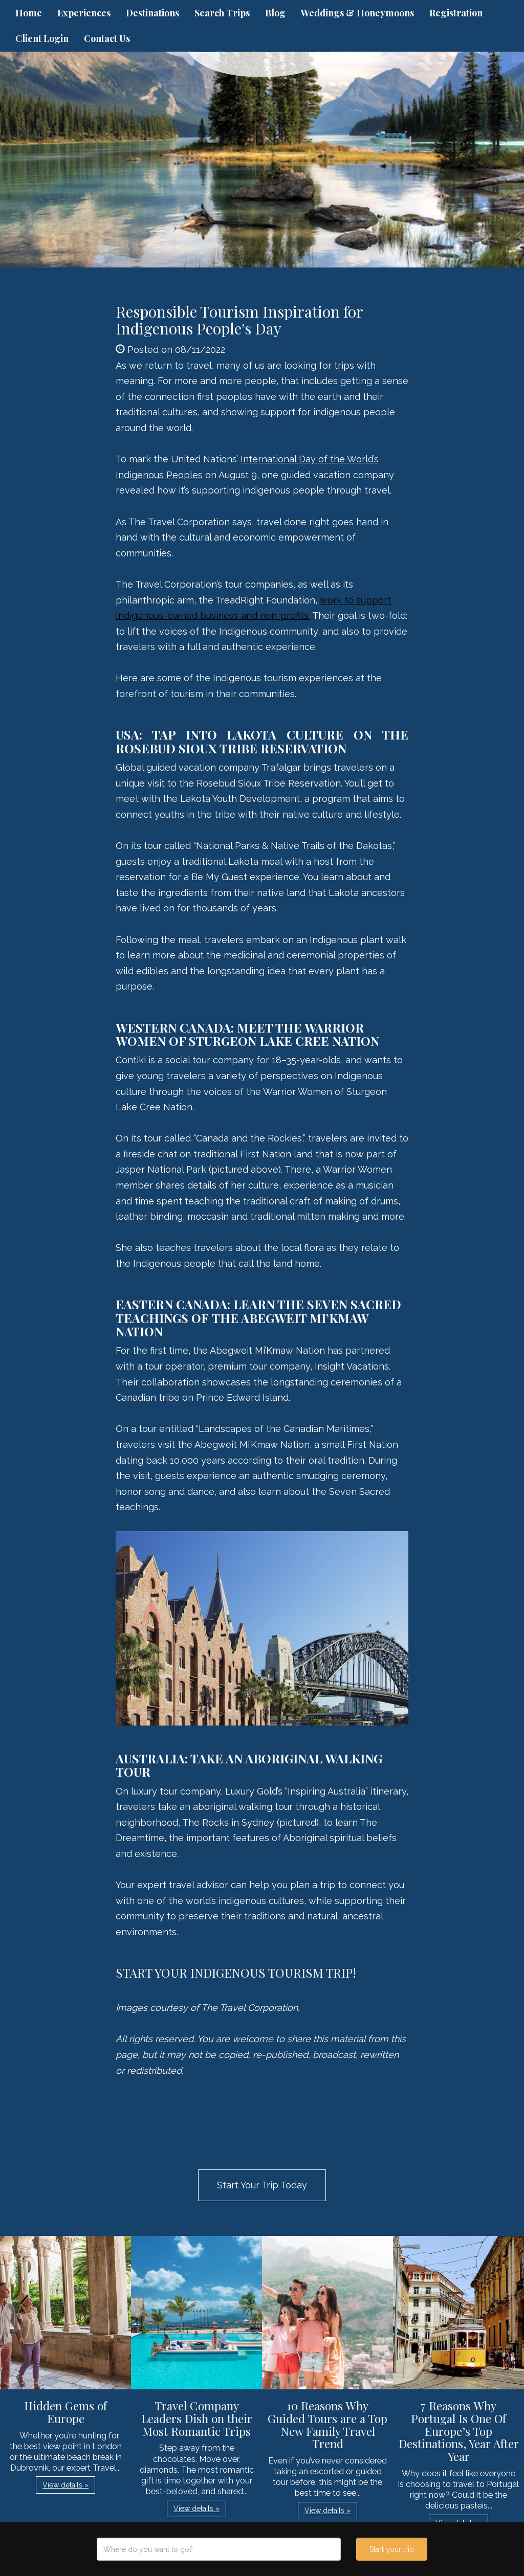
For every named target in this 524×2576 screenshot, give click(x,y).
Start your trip (391, 2549)
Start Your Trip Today (262, 2185)
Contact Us (107, 38)
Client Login (42, 38)
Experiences (84, 13)
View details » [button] (65, 2485)
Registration (456, 13)
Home (28, 13)
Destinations (152, 13)
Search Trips (222, 13)
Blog (275, 13)
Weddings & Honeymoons (357, 13)
